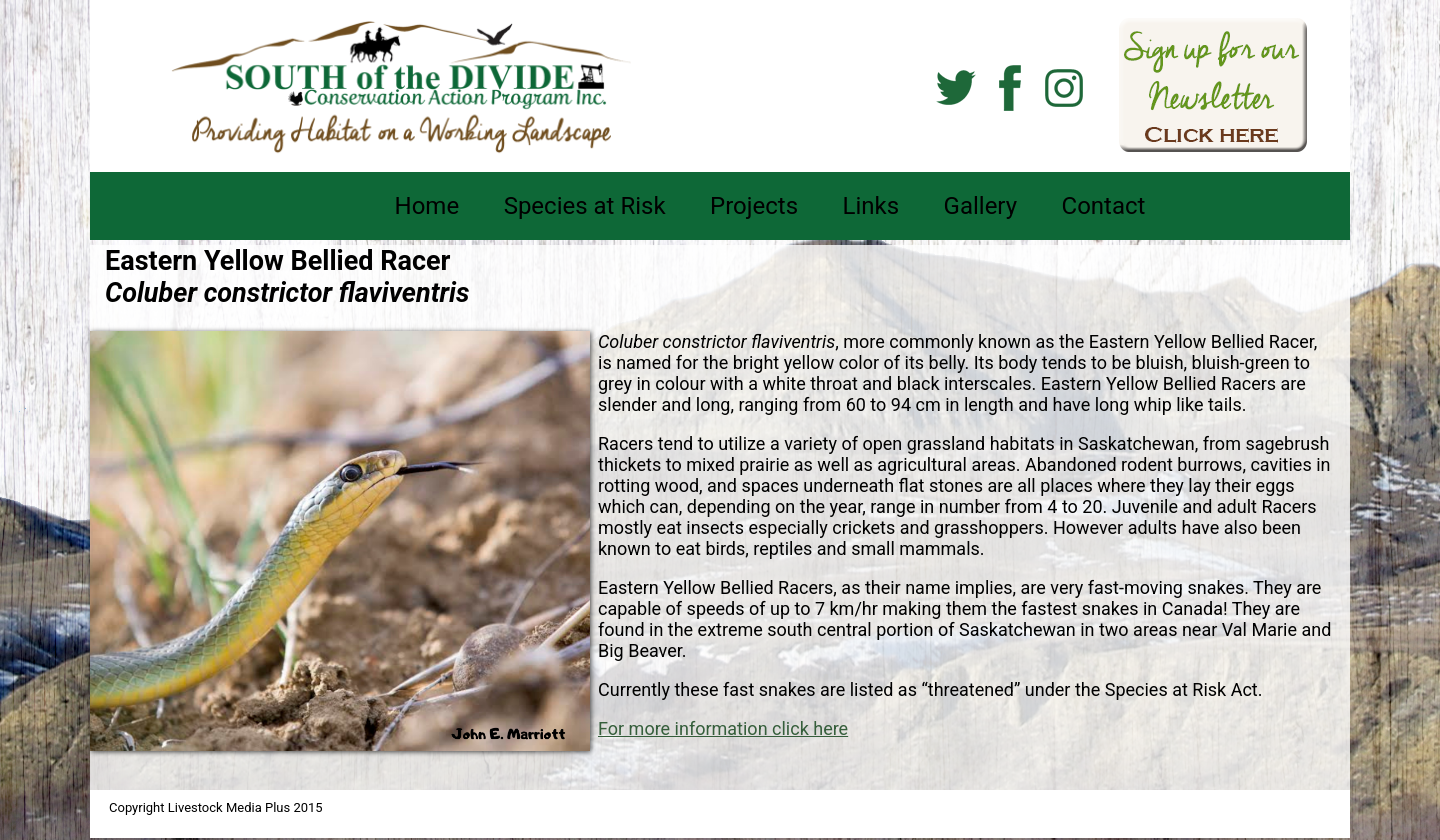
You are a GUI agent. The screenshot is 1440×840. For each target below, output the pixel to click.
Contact (1104, 206)
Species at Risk (585, 206)
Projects (754, 206)
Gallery (981, 206)
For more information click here (723, 728)
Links (871, 206)
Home (427, 206)
